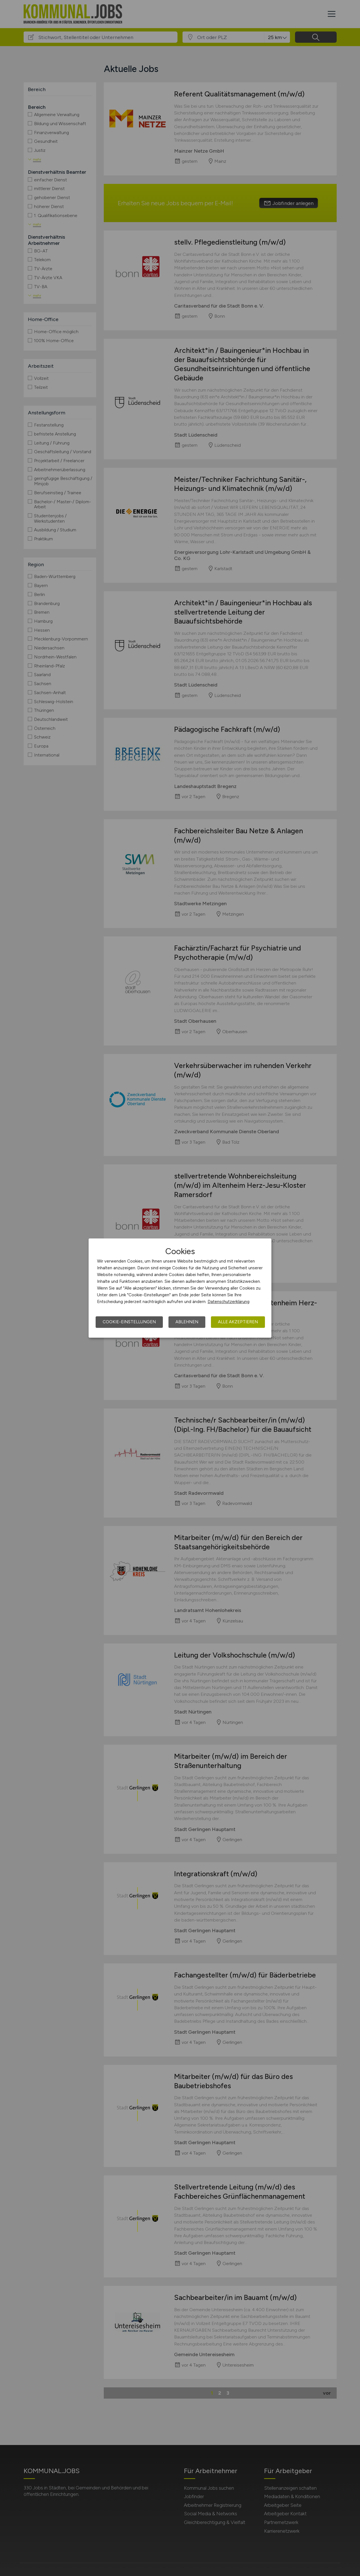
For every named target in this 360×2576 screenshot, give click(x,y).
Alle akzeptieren (238, 1321)
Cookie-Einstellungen (129, 1321)
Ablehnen (187, 1321)
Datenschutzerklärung (228, 1301)
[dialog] (180, 1288)
